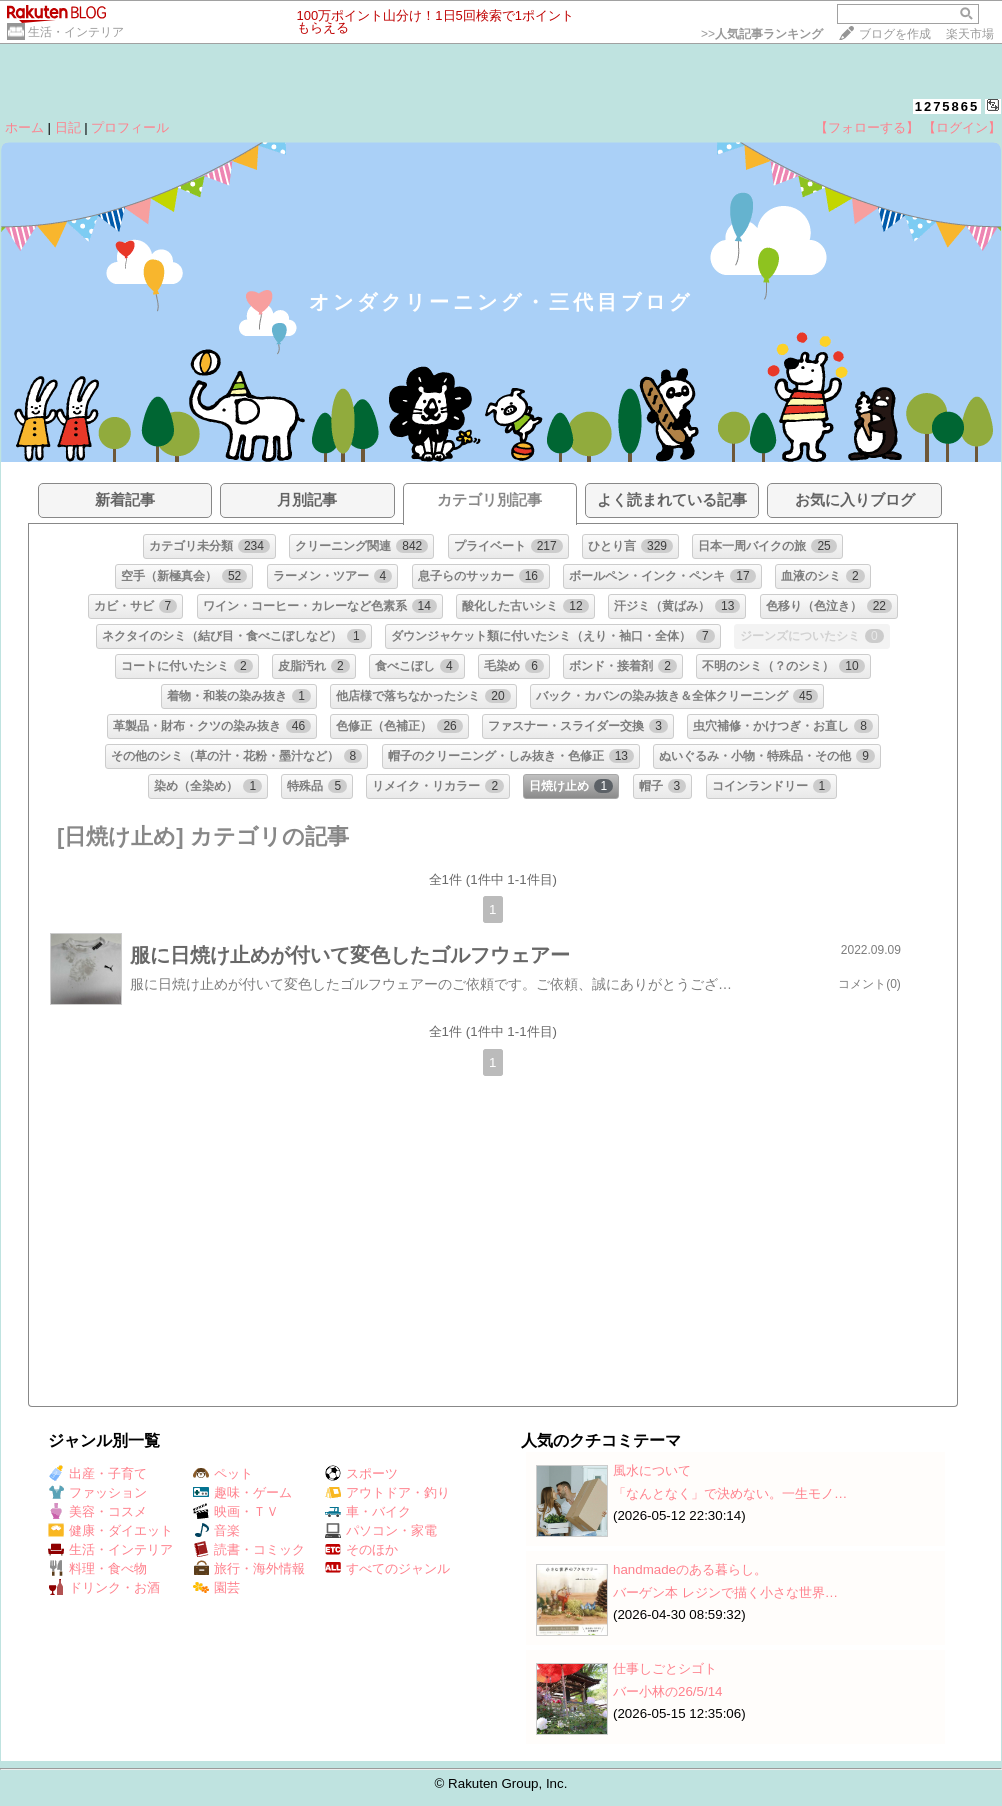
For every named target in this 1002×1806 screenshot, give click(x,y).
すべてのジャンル (387, 1568)
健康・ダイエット (110, 1530)
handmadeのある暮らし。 (690, 1569)
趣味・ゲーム (242, 1492)
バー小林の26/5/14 (667, 1691)
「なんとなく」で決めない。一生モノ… (730, 1493)
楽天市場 (970, 34)
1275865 (947, 106)
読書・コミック (249, 1549)
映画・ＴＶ (236, 1511)
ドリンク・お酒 (104, 1587)
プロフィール (130, 127)
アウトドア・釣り (387, 1492)
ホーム (24, 127)
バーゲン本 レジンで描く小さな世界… (725, 1592)
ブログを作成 (895, 34)
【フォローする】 (867, 127)
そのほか (361, 1549)
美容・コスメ (97, 1511)
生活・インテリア (76, 32)
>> (762, 34)
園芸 (216, 1587)
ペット (223, 1473)
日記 (68, 127)
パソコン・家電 (381, 1530)
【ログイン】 (962, 127)
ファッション (97, 1492)
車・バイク (368, 1511)
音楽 (216, 1530)
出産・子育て (97, 1473)
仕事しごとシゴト (665, 1668)
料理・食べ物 (97, 1568)
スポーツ (361, 1473)
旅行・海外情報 (249, 1568)
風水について (652, 1470)
